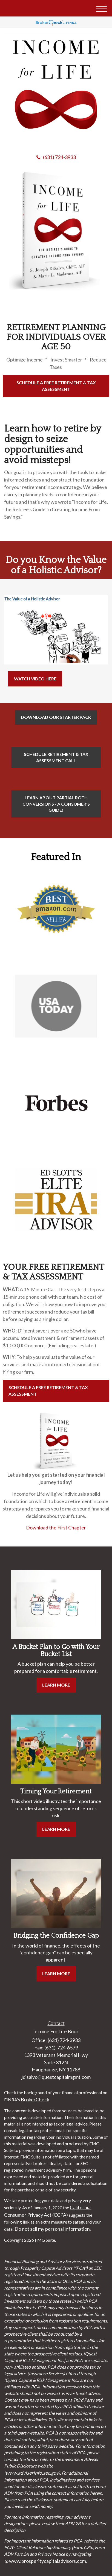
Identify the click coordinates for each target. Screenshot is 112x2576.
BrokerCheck (35, 2099)
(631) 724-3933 (56, 157)
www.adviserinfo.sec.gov (32, 2473)
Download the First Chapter (56, 1528)
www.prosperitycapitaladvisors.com (47, 2561)
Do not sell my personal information (52, 2229)
